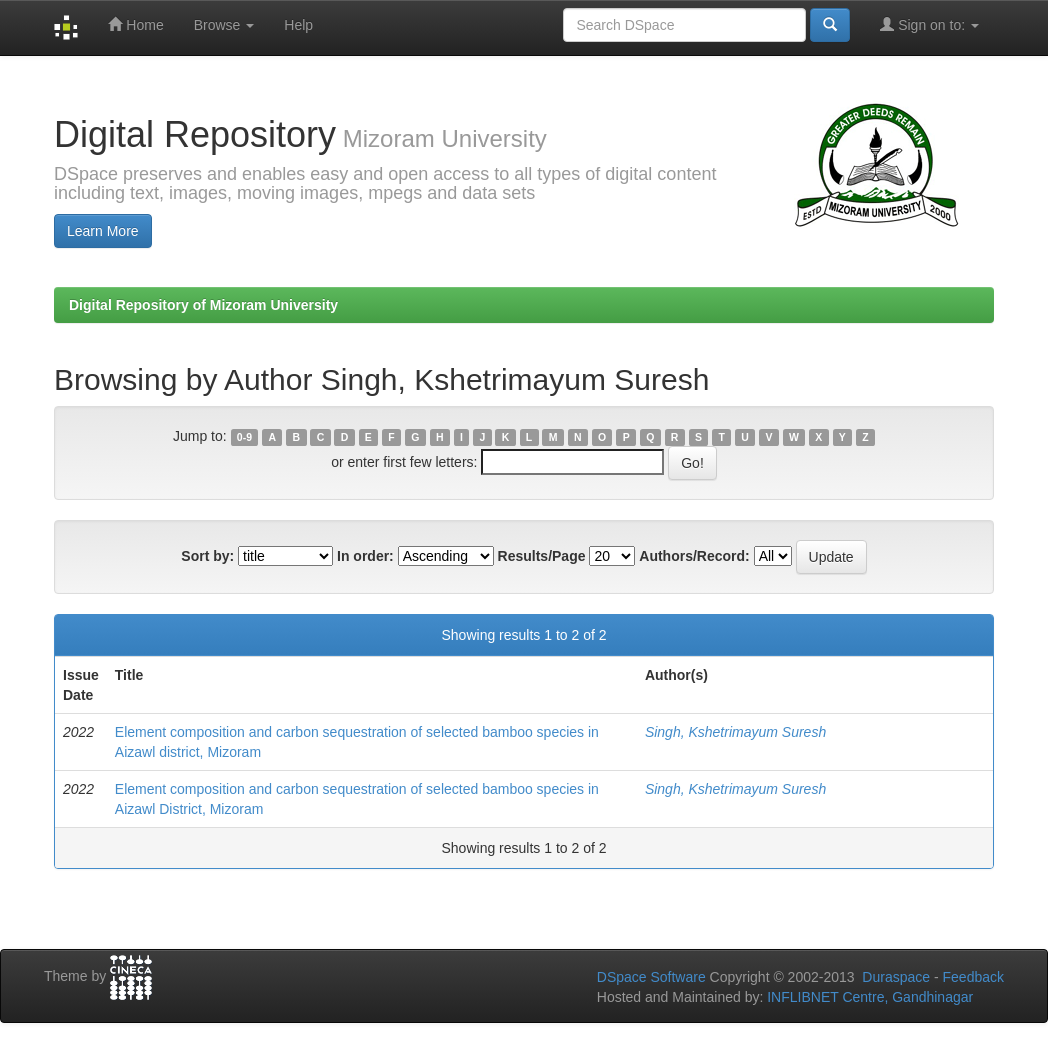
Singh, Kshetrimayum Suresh (735, 732)
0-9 (244, 437)
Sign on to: (929, 24)
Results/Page (542, 556)
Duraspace (896, 977)
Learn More (103, 231)
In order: (365, 556)
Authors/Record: (694, 556)
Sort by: (207, 556)
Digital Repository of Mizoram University (203, 305)
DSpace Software (651, 977)
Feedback (973, 977)
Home (135, 24)
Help (298, 25)
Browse (224, 25)
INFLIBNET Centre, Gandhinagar (868, 997)
